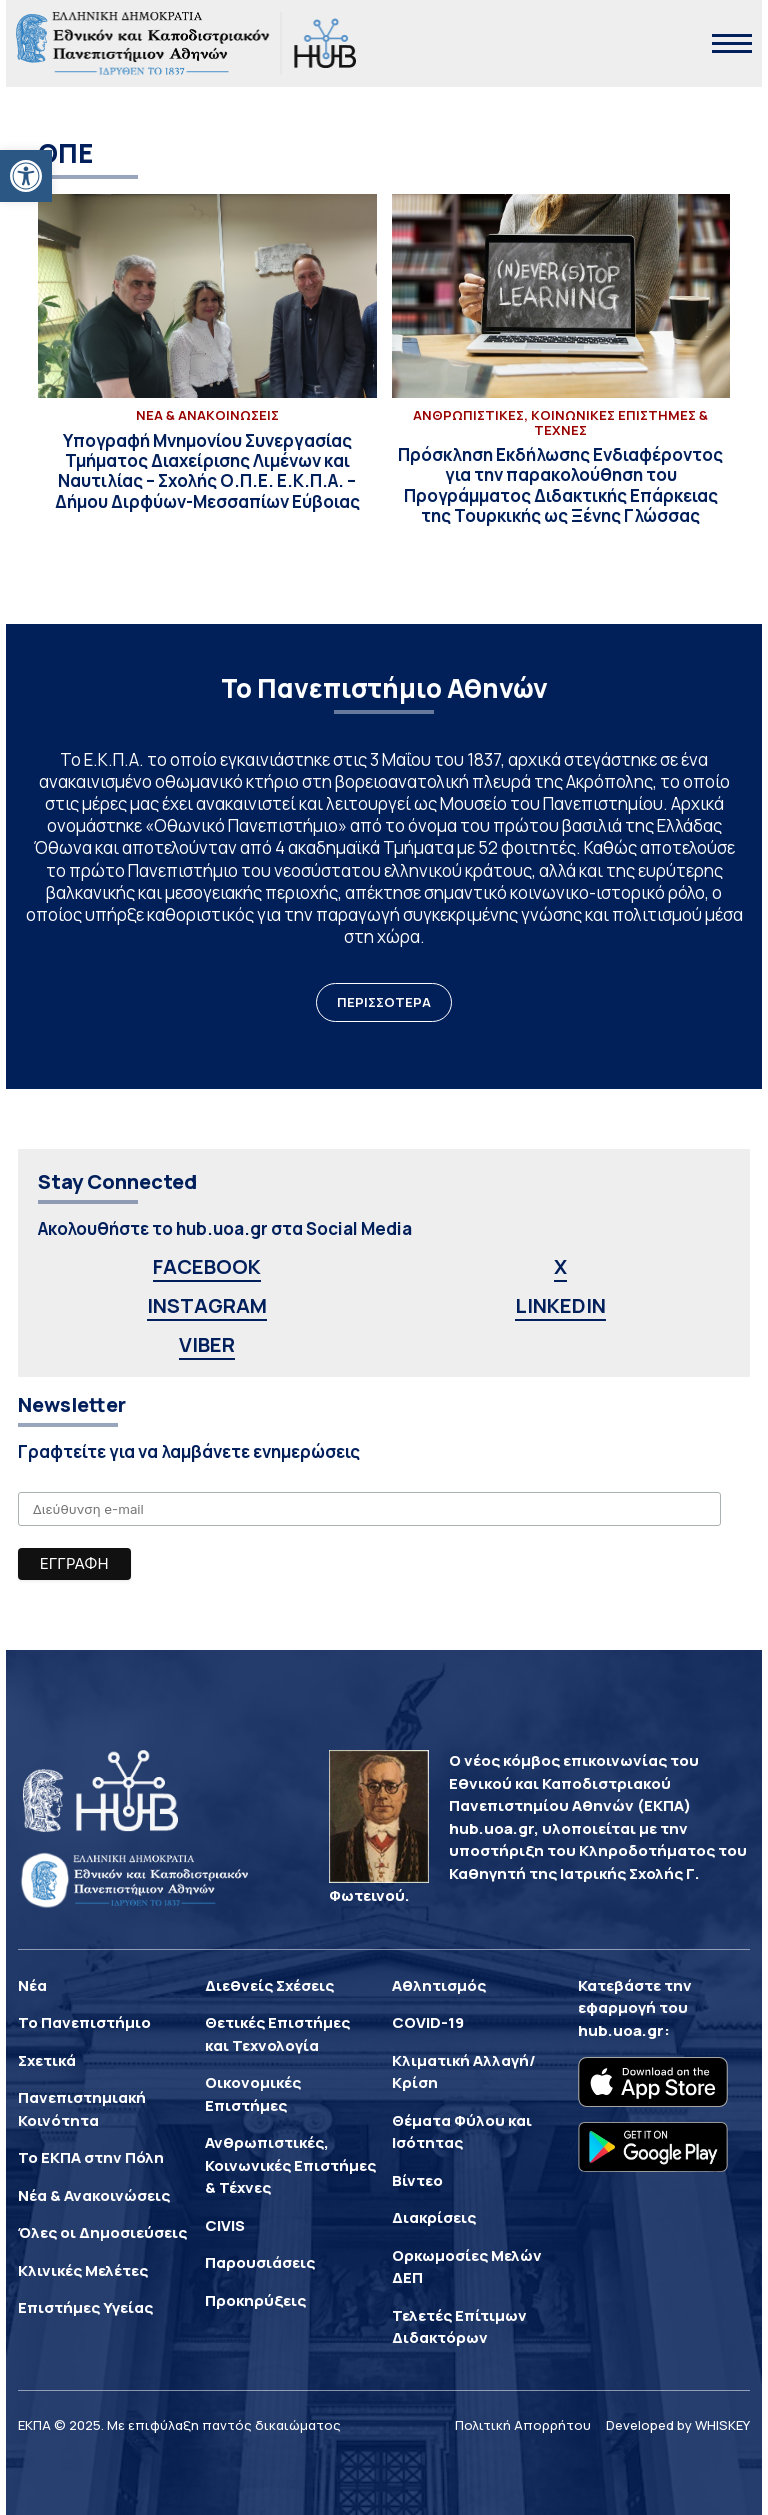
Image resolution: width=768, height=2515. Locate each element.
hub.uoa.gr (621, 2030)
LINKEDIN (560, 1305)
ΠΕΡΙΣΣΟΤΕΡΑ (384, 1002)
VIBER (207, 1344)
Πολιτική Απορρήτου (523, 2425)
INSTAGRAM (207, 1305)
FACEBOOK (207, 1266)
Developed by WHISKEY (678, 2425)
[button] (26, 176)
